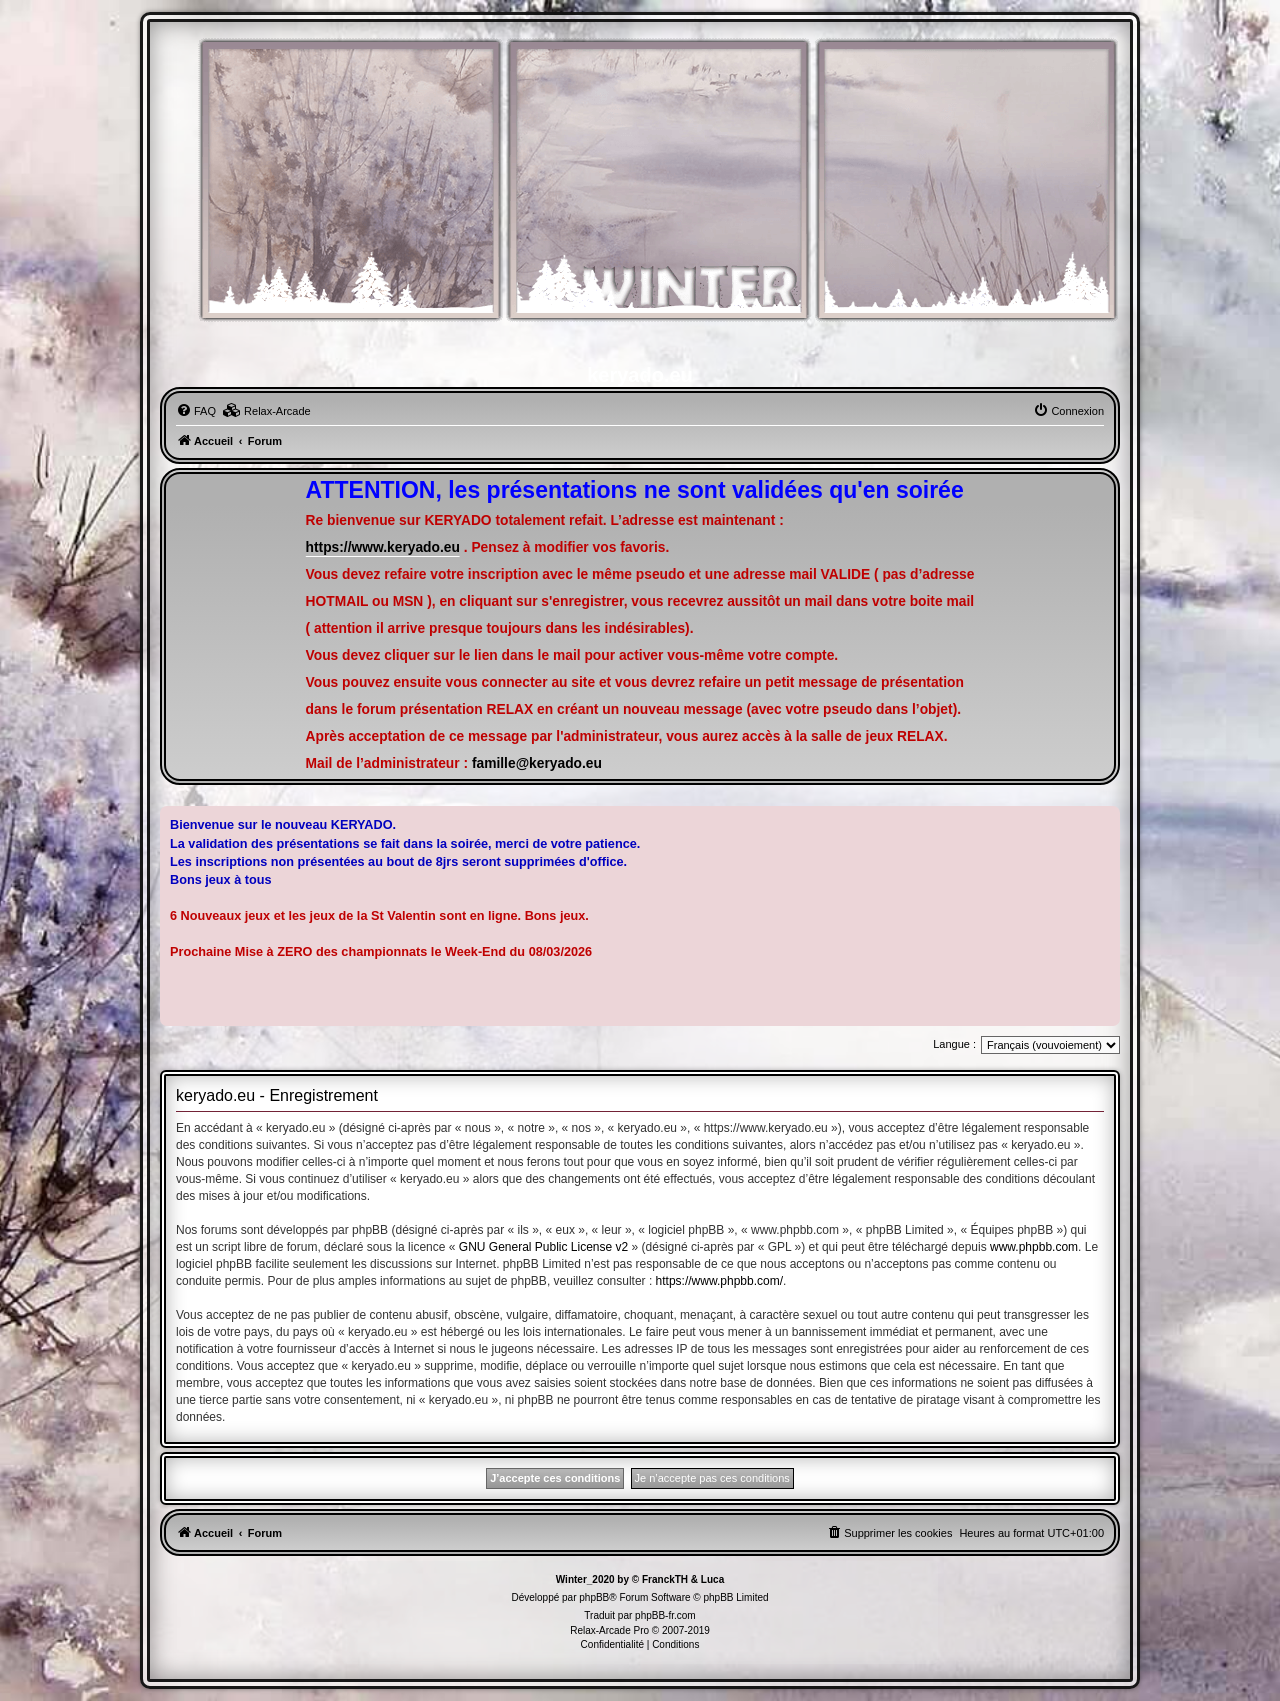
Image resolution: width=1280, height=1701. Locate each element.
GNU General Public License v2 (543, 1247)
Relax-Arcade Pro (609, 1630)
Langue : (954, 1044)
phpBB (594, 1597)
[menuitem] (196, 411)
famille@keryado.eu (537, 763)
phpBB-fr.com (665, 1615)
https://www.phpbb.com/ (719, 1281)
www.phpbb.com (1034, 1247)
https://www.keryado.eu (383, 547)
